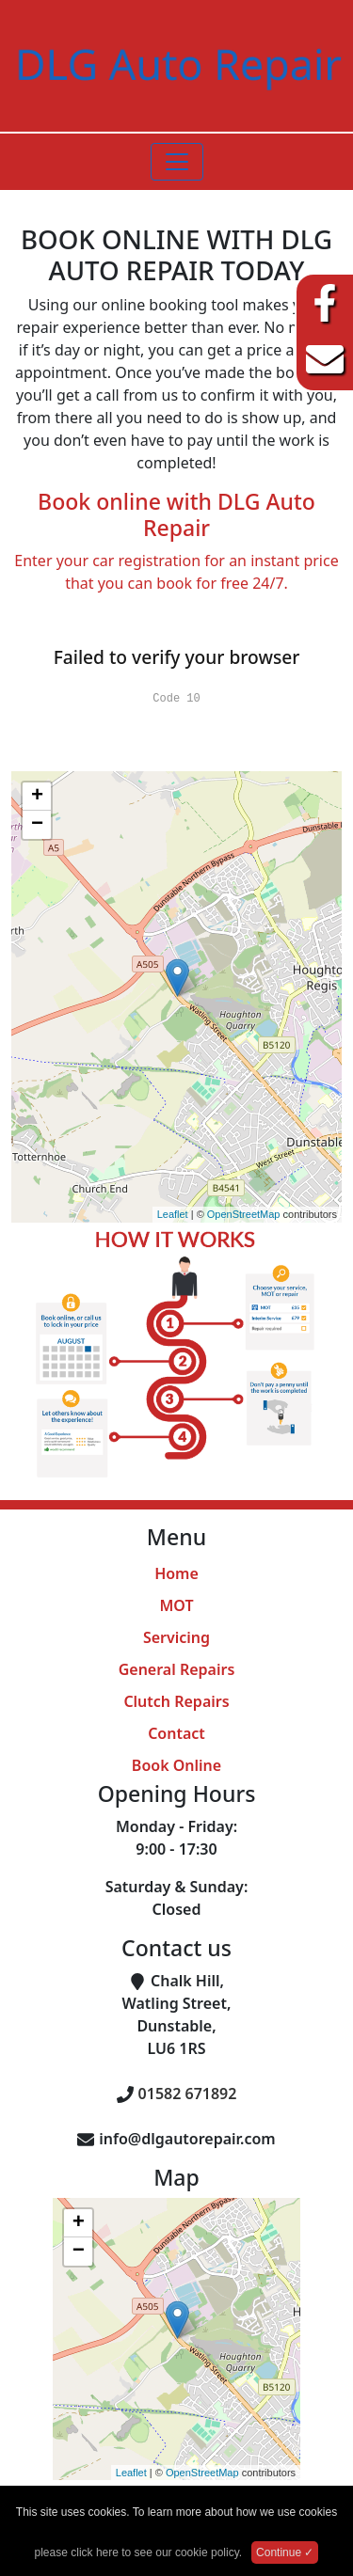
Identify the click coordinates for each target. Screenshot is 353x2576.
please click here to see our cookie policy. (139, 2552)
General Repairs (177, 1669)
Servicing (176, 1637)
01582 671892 (187, 2093)
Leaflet (172, 1214)
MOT (176, 1605)
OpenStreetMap (244, 1214)
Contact (176, 1733)
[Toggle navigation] (177, 162)
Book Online (176, 1765)
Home (176, 1573)
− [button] (37, 825)
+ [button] (37, 796)
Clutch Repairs (176, 1701)
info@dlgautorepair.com (187, 2138)
